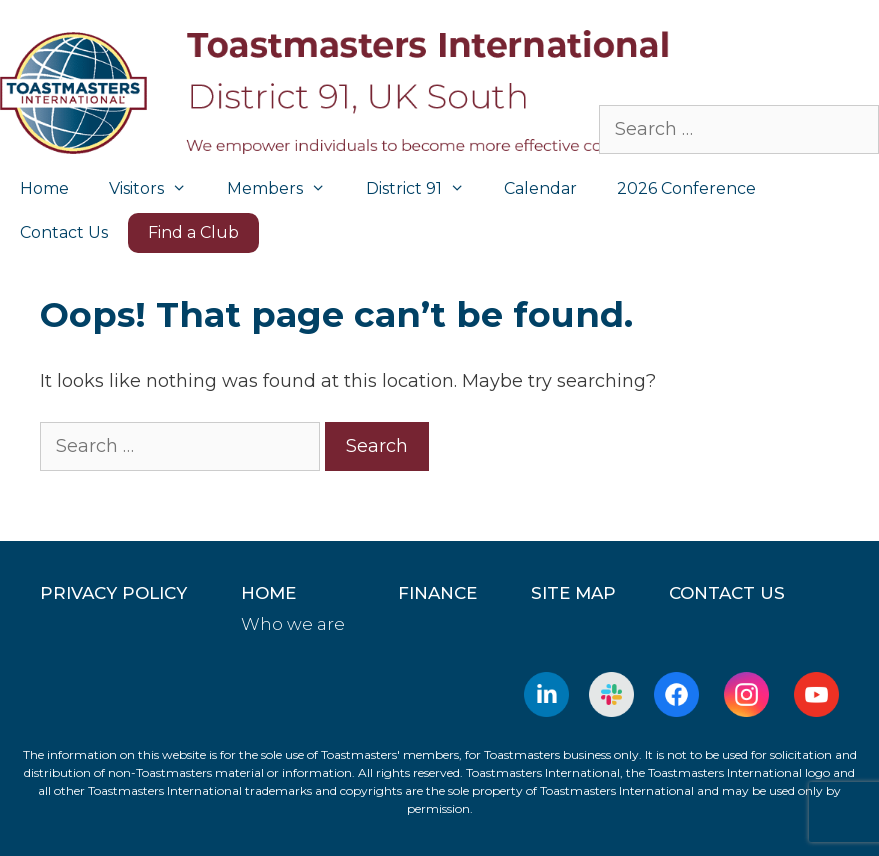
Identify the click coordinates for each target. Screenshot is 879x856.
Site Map (573, 593)
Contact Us (64, 232)
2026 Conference (686, 188)
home (268, 593)
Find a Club (193, 232)
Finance (437, 593)
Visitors (158, 189)
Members (286, 189)
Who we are (293, 624)
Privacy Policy (113, 593)
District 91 (425, 189)
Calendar (540, 188)
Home (44, 188)
